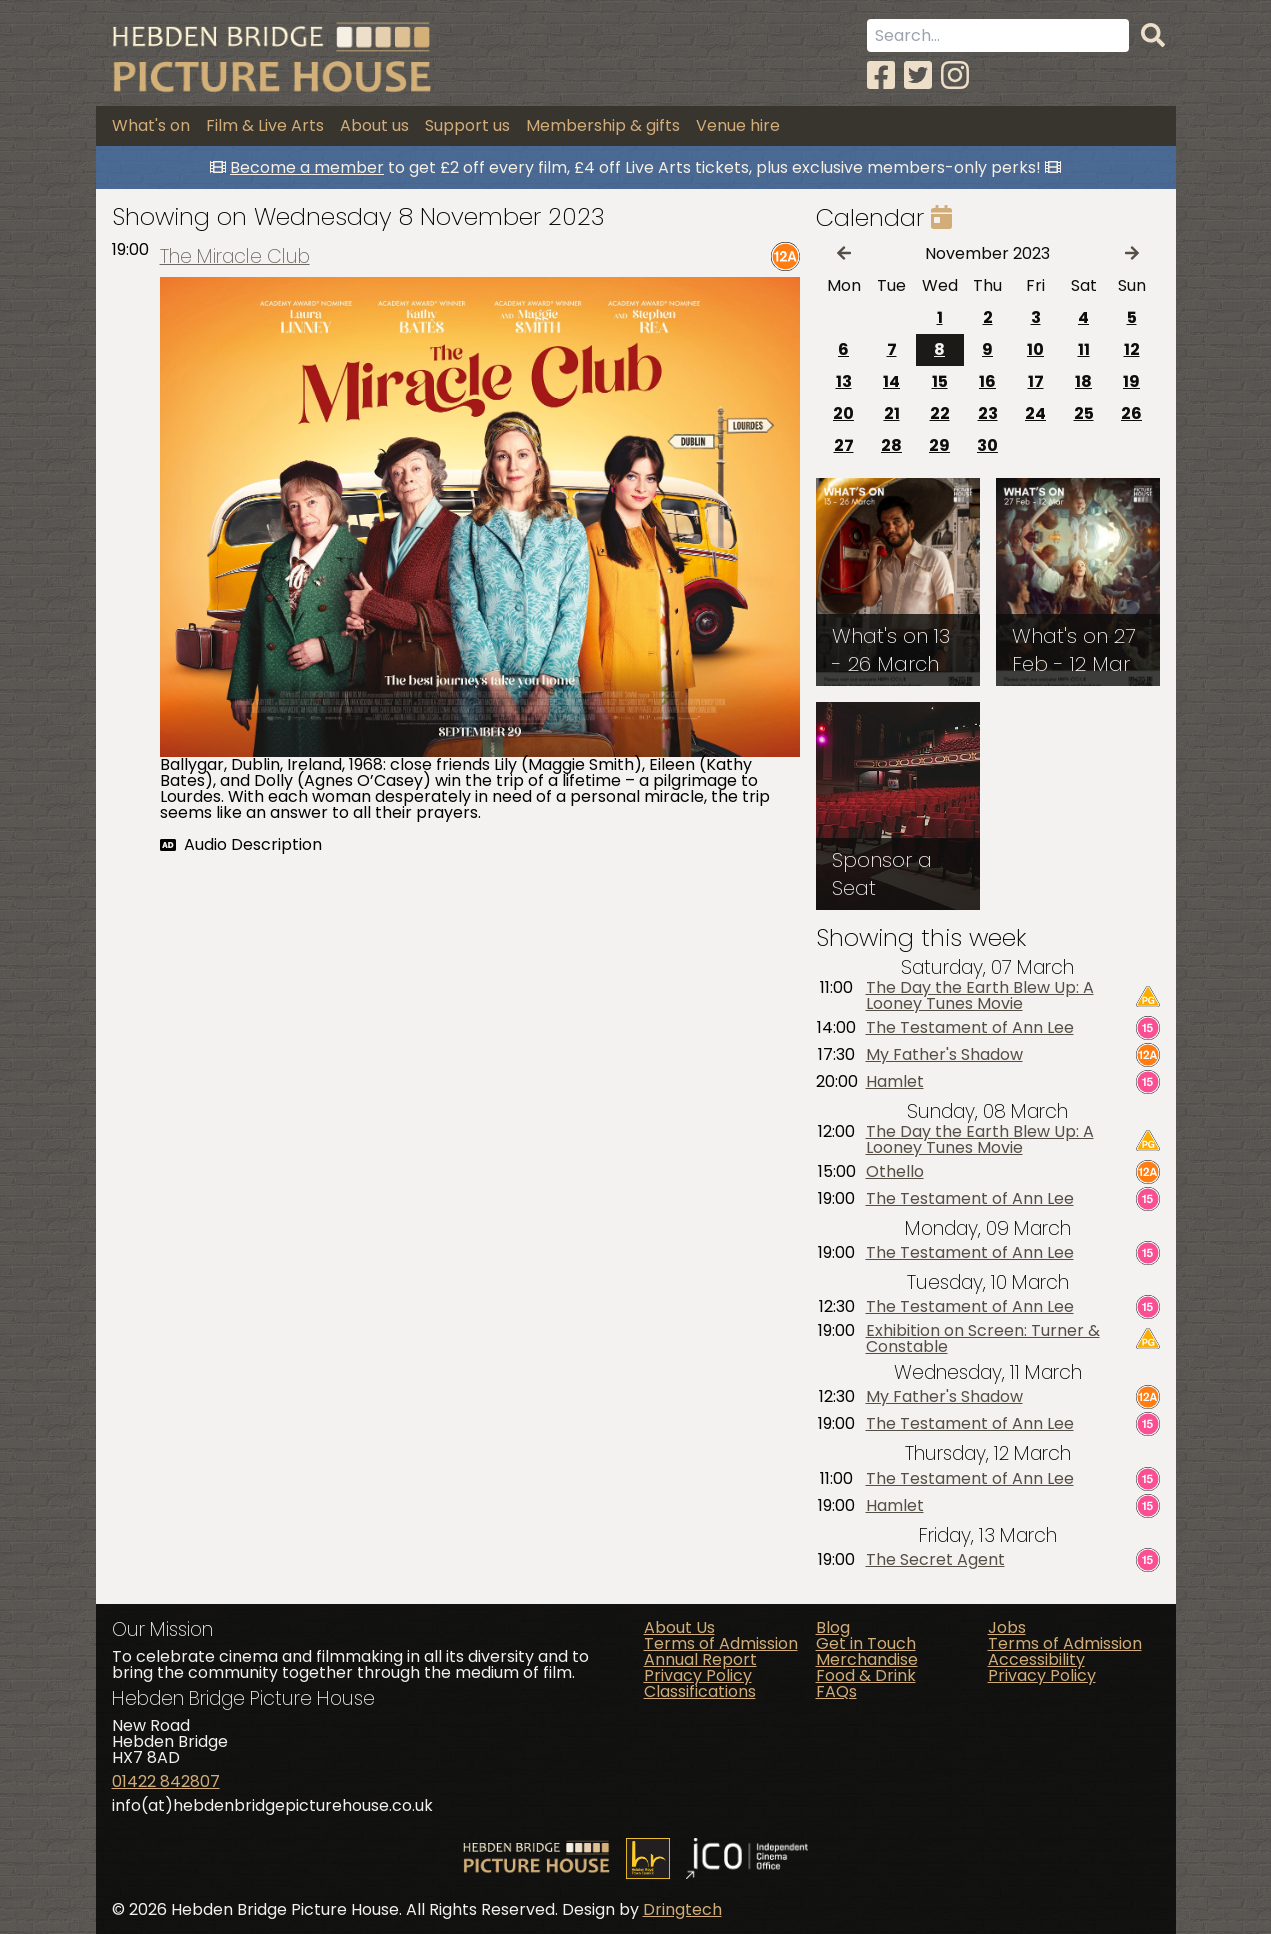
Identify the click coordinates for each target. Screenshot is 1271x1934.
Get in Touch (866, 1643)
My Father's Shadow (944, 1055)
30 (987, 445)
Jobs (1007, 1627)
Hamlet (895, 1082)
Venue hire (738, 125)
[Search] (1153, 36)
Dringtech (682, 1909)
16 (987, 381)
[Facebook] (881, 75)
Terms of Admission (721, 1643)
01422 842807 (166, 1781)
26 (1131, 413)
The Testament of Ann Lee (970, 1028)
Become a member (307, 167)
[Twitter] (918, 75)
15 (940, 381)
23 (988, 413)
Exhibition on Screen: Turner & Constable (983, 1339)
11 (1084, 349)
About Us (679, 1627)
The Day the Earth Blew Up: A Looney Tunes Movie (980, 996)
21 (892, 413)
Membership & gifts (603, 125)
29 (939, 445)
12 (1132, 349)
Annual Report (700, 1659)
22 (940, 413)
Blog (833, 1627)
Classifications (700, 1691)
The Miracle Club (235, 256)
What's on (151, 125)
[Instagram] (955, 75)
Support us (467, 125)
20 (843, 413)
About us (374, 125)
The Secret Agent (935, 1560)
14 (891, 381)
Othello (895, 1172)
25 (1084, 413)
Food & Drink (866, 1675)
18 (1083, 381)
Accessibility (1036, 1659)
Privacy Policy (698, 1675)
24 (1035, 413)
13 (844, 381)
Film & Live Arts (265, 125)
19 (1131, 381)
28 (891, 445)
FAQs (836, 1691)
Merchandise (867, 1659)
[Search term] (998, 35)
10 (1035, 349)
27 (844, 445)
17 (1036, 381)
